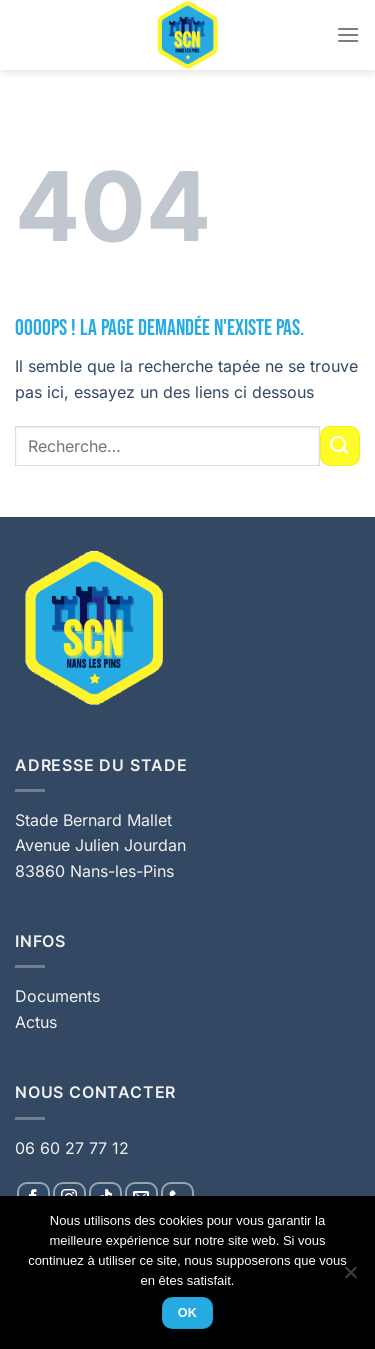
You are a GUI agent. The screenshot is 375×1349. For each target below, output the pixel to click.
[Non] (350, 1278)
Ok (188, 1313)
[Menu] (348, 34)
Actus (36, 1022)
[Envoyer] (340, 445)
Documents (57, 996)
